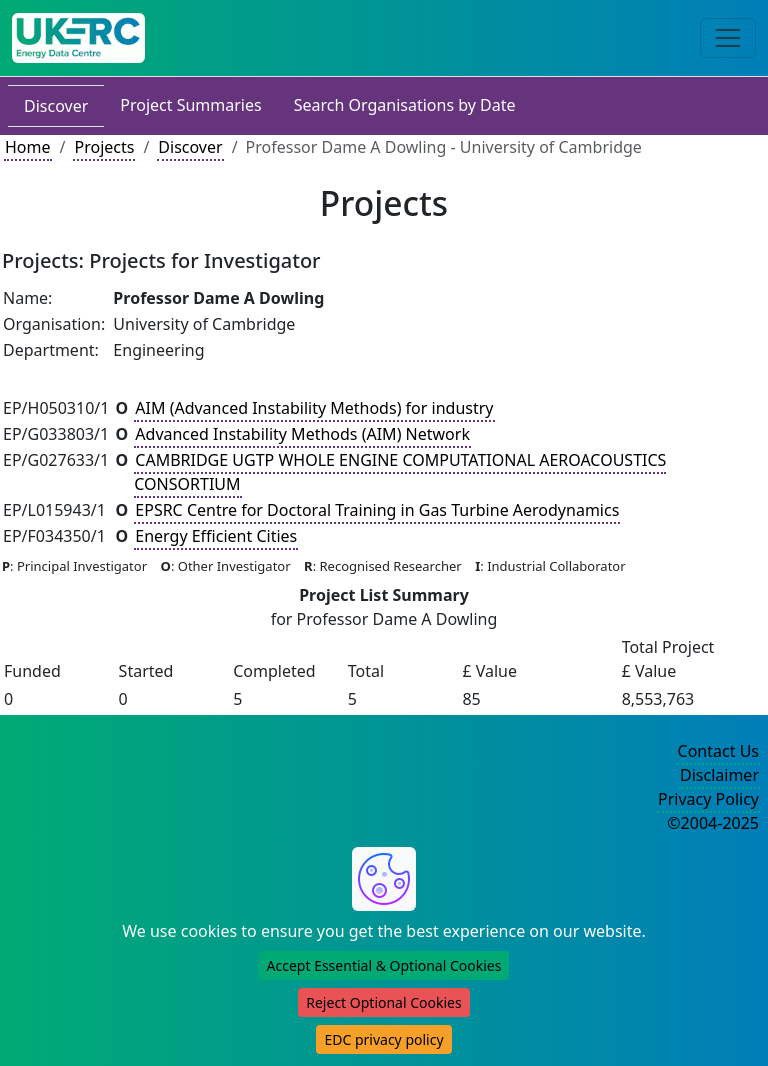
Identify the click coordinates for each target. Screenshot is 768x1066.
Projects (104, 147)
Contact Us (718, 751)
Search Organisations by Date (405, 105)
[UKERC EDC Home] (78, 38)
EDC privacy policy (383, 1039)
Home (28, 147)
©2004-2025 (713, 823)
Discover (56, 106)
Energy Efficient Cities (216, 536)
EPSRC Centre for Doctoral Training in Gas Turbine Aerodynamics (377, 510)
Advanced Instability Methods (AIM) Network (302, 434)
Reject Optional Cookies (383, 1002)
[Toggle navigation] (728, 38)
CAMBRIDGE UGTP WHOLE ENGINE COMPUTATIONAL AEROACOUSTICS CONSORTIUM (400, 472)
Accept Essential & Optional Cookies (384, 965)
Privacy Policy (708, 799)
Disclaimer (719, 775)
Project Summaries (190, 105)
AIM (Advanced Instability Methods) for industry (314, 408)
